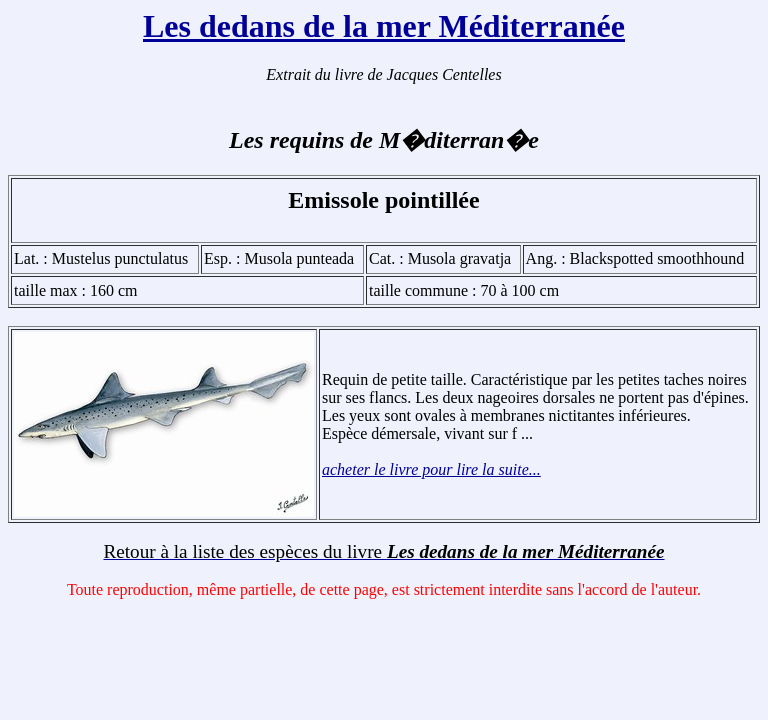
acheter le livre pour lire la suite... (431, 469)
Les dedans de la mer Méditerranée (384, 26)
